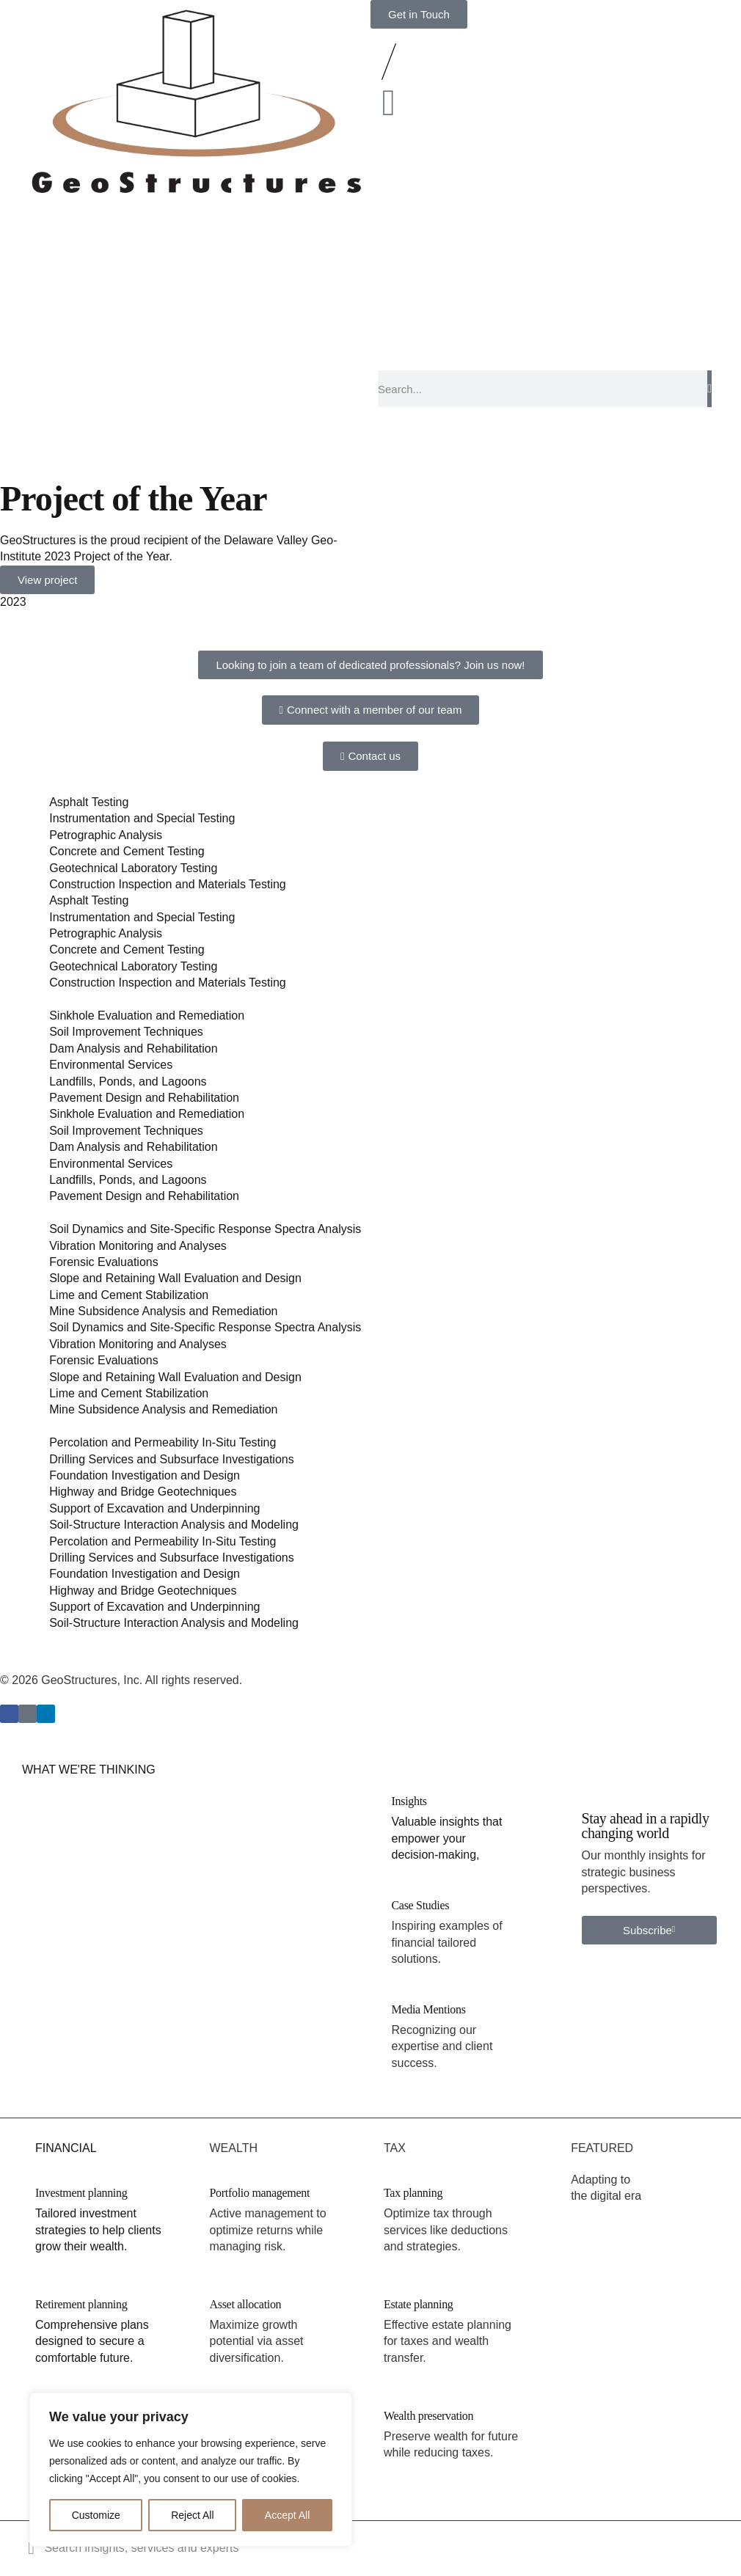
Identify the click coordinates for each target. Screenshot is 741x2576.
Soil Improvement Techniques (126, 1031)
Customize (96, 2515)
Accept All (287, 2515)
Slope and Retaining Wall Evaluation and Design (175, 1278)
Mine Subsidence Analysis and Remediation (163, 1311)
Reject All (192, 2515)
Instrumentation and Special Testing (142, 818)
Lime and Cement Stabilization (128, 1295)
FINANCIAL (66, 2148)
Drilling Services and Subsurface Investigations (171, 1459)
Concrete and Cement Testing (126, 851)
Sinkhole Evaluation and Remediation (146, 1015)
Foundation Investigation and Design (144, 1475)
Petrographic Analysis (105, 835)
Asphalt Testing (88, 802)
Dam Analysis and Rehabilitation (133, 1048)
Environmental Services (110, 1064)
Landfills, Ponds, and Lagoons (127, 1081)
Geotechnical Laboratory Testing (133, 868)
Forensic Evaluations (103, 1262)
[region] (190, 2470)
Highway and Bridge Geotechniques (142, 1491)
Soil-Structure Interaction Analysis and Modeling (174, 1524)
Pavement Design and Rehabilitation (144, 1097)
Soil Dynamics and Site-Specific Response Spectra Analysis (205, 1229)
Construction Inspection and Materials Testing (167, 884)
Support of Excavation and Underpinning (154, 1508)
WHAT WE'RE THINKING (89, 1769)
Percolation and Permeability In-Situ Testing (162, 1442)
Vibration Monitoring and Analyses (138, 1246)
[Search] (709, 388)
